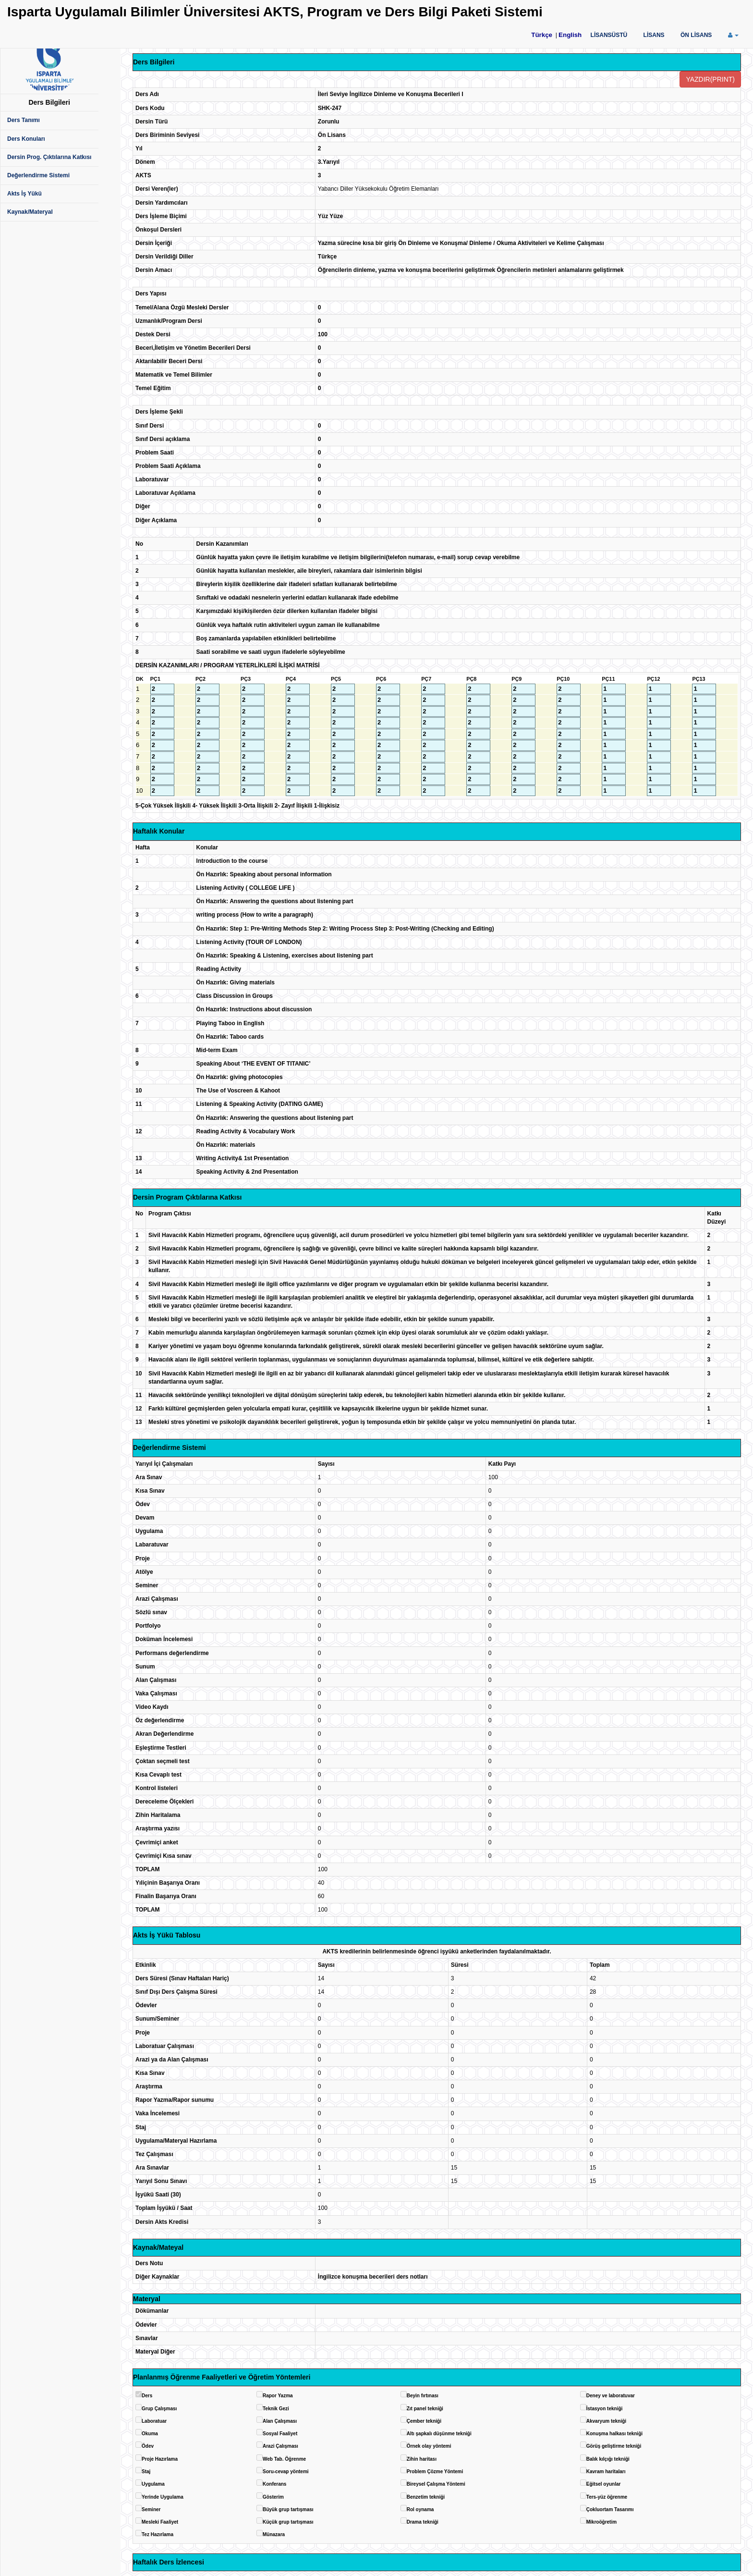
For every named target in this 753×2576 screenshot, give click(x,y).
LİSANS (654, 35)
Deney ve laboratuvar (610, 2395)
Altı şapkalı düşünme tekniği (439, 2433)
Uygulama (153, 2484)
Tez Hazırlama (157, 2534)
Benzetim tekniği (426, 2497)
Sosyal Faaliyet (280, 2433)
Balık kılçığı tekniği (608, 2459)
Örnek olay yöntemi (429, 2446)
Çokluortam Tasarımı (610, 2509)
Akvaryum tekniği (606, 2421)
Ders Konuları (26, 138)
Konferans (274, 2484)
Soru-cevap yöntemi (286, 2471)
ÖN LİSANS (696, 35)
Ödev (148, 2446)
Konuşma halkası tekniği (614, 2433)
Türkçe (541, 34)
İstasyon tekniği (604, 2408)
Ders (147, 2395)
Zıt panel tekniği (425, 2408)
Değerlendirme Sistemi (38, 175)
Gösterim (273, 2497)
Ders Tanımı (23, 120)
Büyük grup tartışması (288, 2509)
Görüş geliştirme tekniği (613, 2446)
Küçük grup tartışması (288, 2522)
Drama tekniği (422, 2522)
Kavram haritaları (606, 2471)
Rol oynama (420, 2509)
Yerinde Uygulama (162, 2497)
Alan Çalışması (280, 2421)
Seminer (151, 2509)
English (570, 34)
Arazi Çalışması (280, 2446)
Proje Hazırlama (160, 2459)
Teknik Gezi (276, 2408)
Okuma (150, 2433)
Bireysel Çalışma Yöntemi (436, 2484)
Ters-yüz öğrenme (606, 2497)
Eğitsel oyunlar (603, 2484)
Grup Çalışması (159, 2408)
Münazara (274, 2534)
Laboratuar (154, 2421)
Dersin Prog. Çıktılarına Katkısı (49, 157)
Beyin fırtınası (422, 2395)
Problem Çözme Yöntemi (435, 2471)
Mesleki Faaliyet (160, 2522)
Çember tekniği (424, 2421)
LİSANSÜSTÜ (609, 35)
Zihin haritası (422, 2459)
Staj (146, 2471)
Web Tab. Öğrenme (284, 2459)
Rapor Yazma (278, 2395)
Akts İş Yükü (24, 193)
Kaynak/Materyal (30, 212)
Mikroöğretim (601, 2522)
